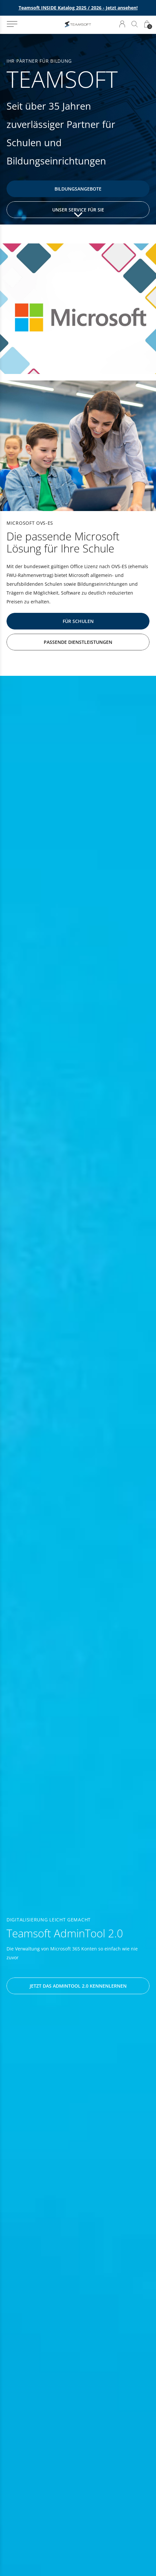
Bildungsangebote (78, 189)
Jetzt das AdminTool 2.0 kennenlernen (78, 1986)
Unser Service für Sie (78, 210)
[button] (12, 24)
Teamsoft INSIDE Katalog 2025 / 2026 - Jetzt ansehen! (78, 8)
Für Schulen (78, 621)
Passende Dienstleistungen (78, 642)
